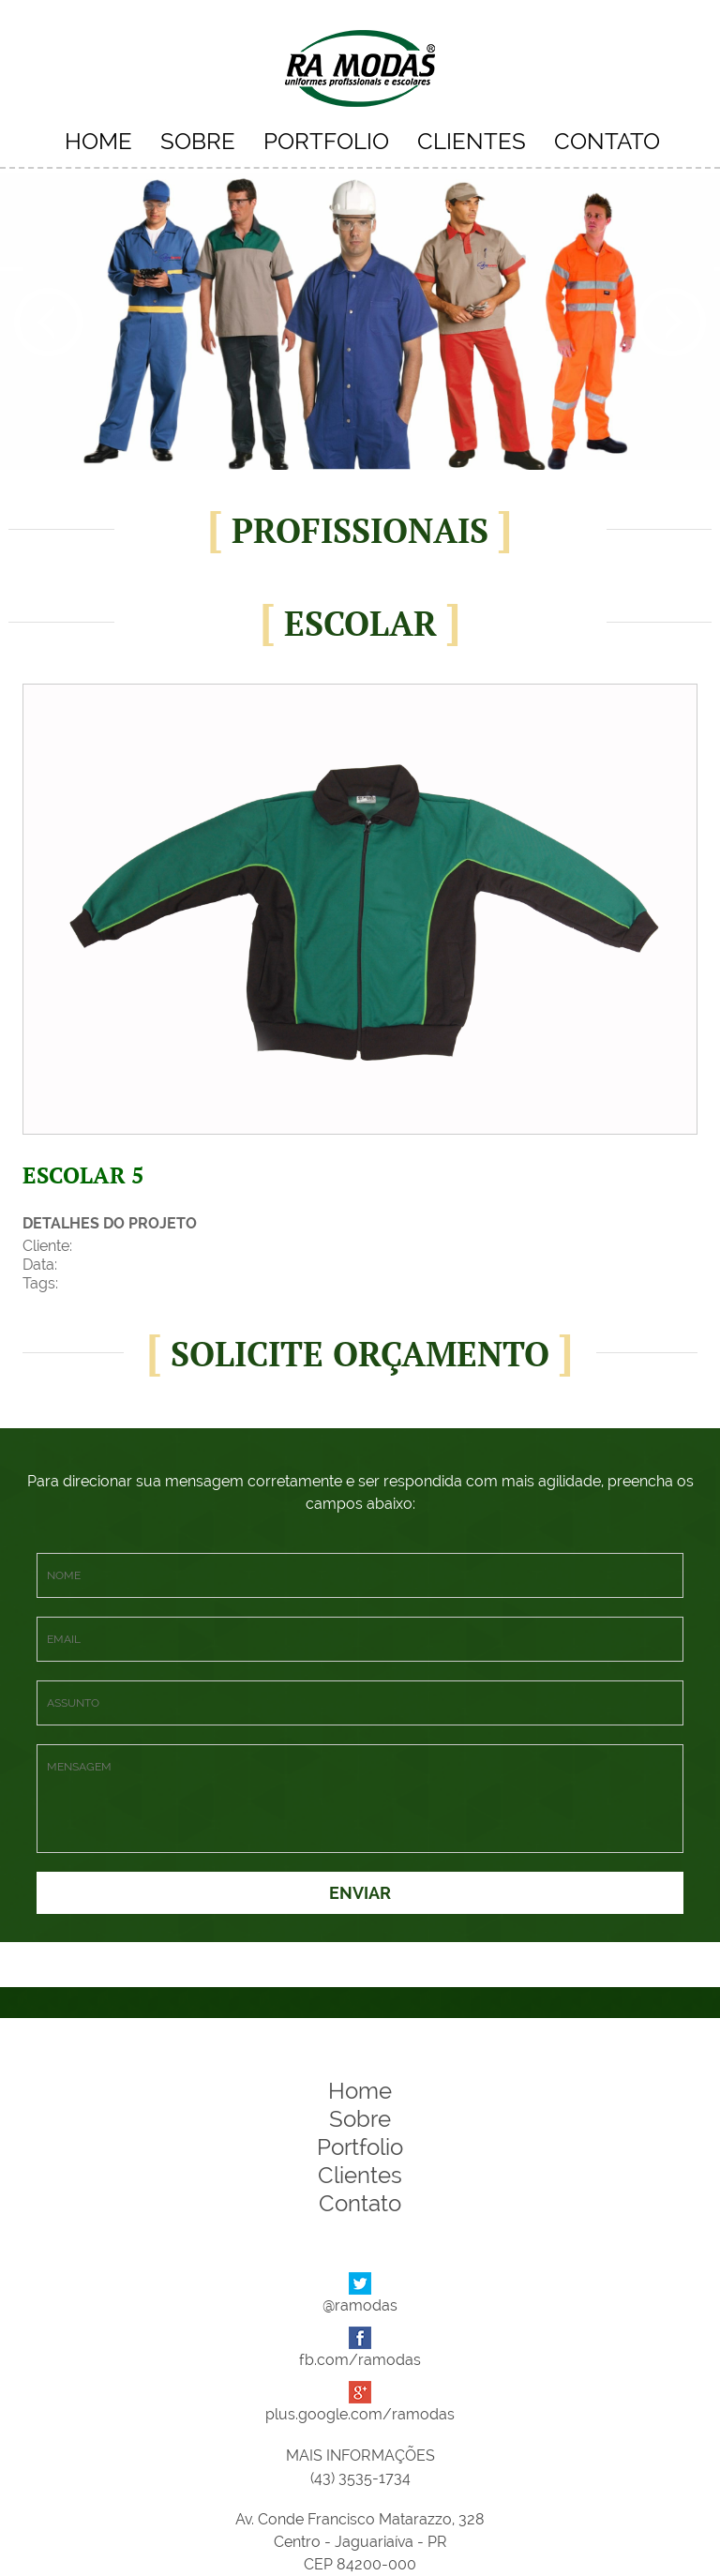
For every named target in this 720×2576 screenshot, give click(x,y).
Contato (360, 2203)
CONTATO (607, 141)
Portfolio (360, 2147)
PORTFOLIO (326, 141)
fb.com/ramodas (360, 2360)
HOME (98, 141)
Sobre (360, 2118)
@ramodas (360, 2305)
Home (360, 2090)
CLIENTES (471, 141)
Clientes (360, 2175)
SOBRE (197, 141)
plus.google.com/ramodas (360, 2414)
